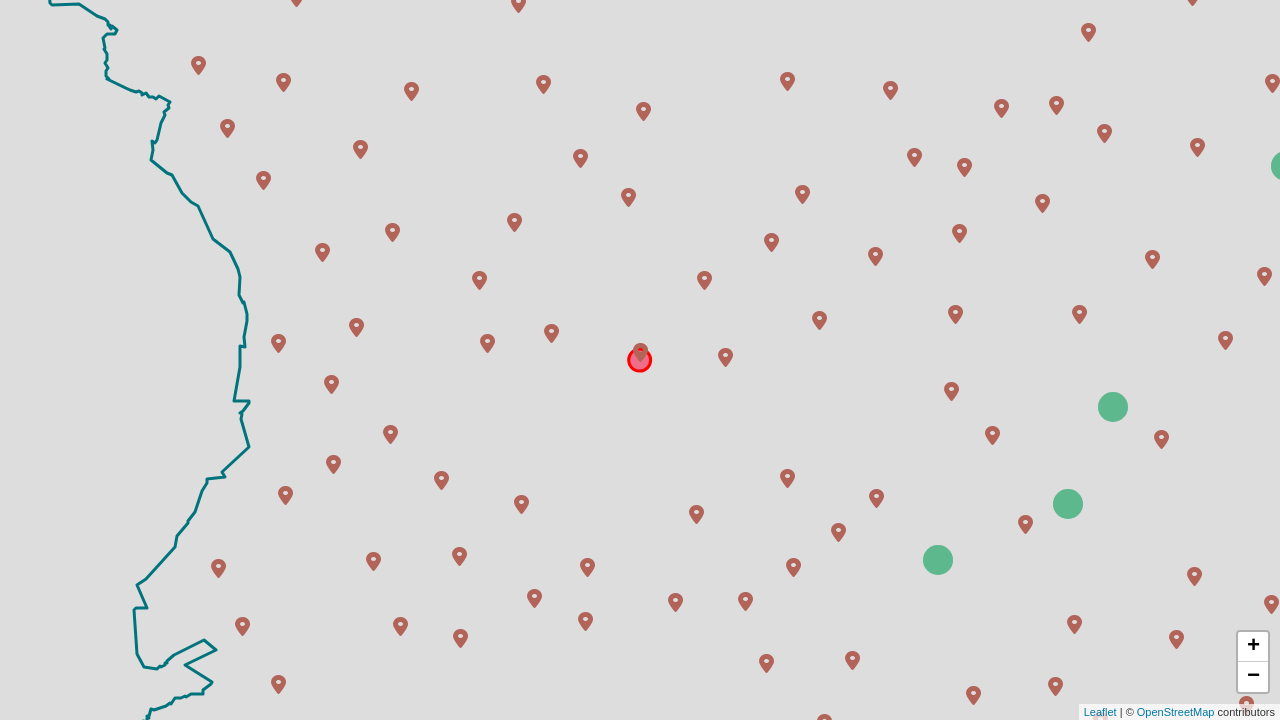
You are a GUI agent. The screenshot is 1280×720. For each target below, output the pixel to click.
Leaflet (1100, 712)
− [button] (1253, 677)
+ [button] (1253, 647)
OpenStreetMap (1176, 712)
